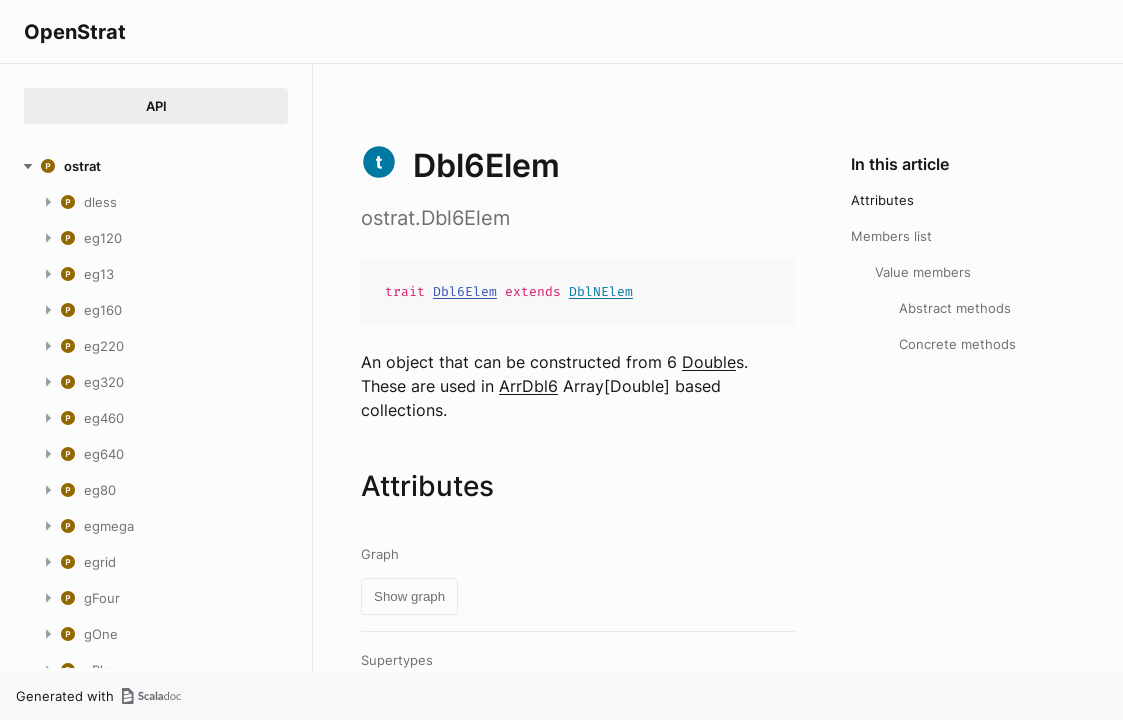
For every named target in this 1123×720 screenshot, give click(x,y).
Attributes (882, 200)
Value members (923, 272)
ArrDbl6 (528, 386)
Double (709, 362)
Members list (891, 236)
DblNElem (601, 291)
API (156, 106)
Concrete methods (957, 344)
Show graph (409, 596)
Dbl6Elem (465, 291)
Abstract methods (955, 308)
